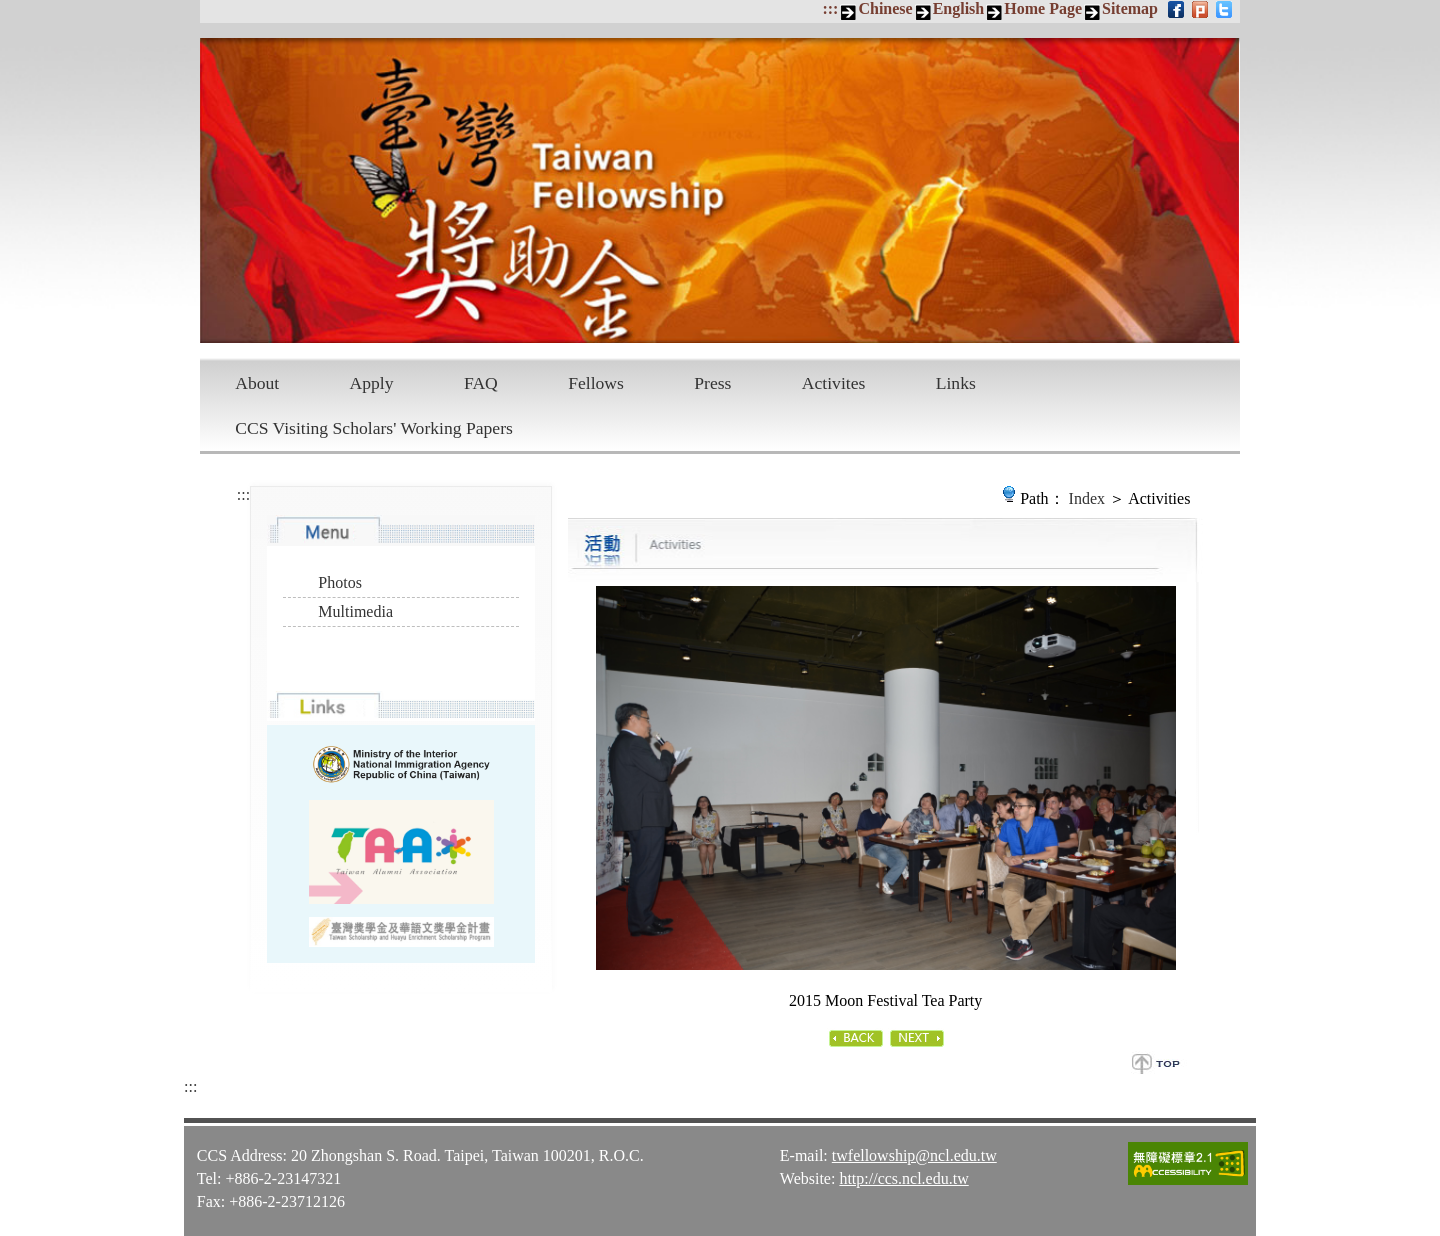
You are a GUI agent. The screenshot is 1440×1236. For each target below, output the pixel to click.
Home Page (1043, 8)
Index (1087, 498)
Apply (372, 383)
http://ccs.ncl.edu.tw (903, 1177)
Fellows (596, 383)
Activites (834, 383)
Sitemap (1130, 8)
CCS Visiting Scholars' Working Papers (374, 428)
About (257, 383)
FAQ (481, 383)
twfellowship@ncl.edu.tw (914, 1154)
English (959, 8)
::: (830, 8)
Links (956, 383)
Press (712, 383)
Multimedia (355, 611)
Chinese (885, 8)
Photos (340, 582)
